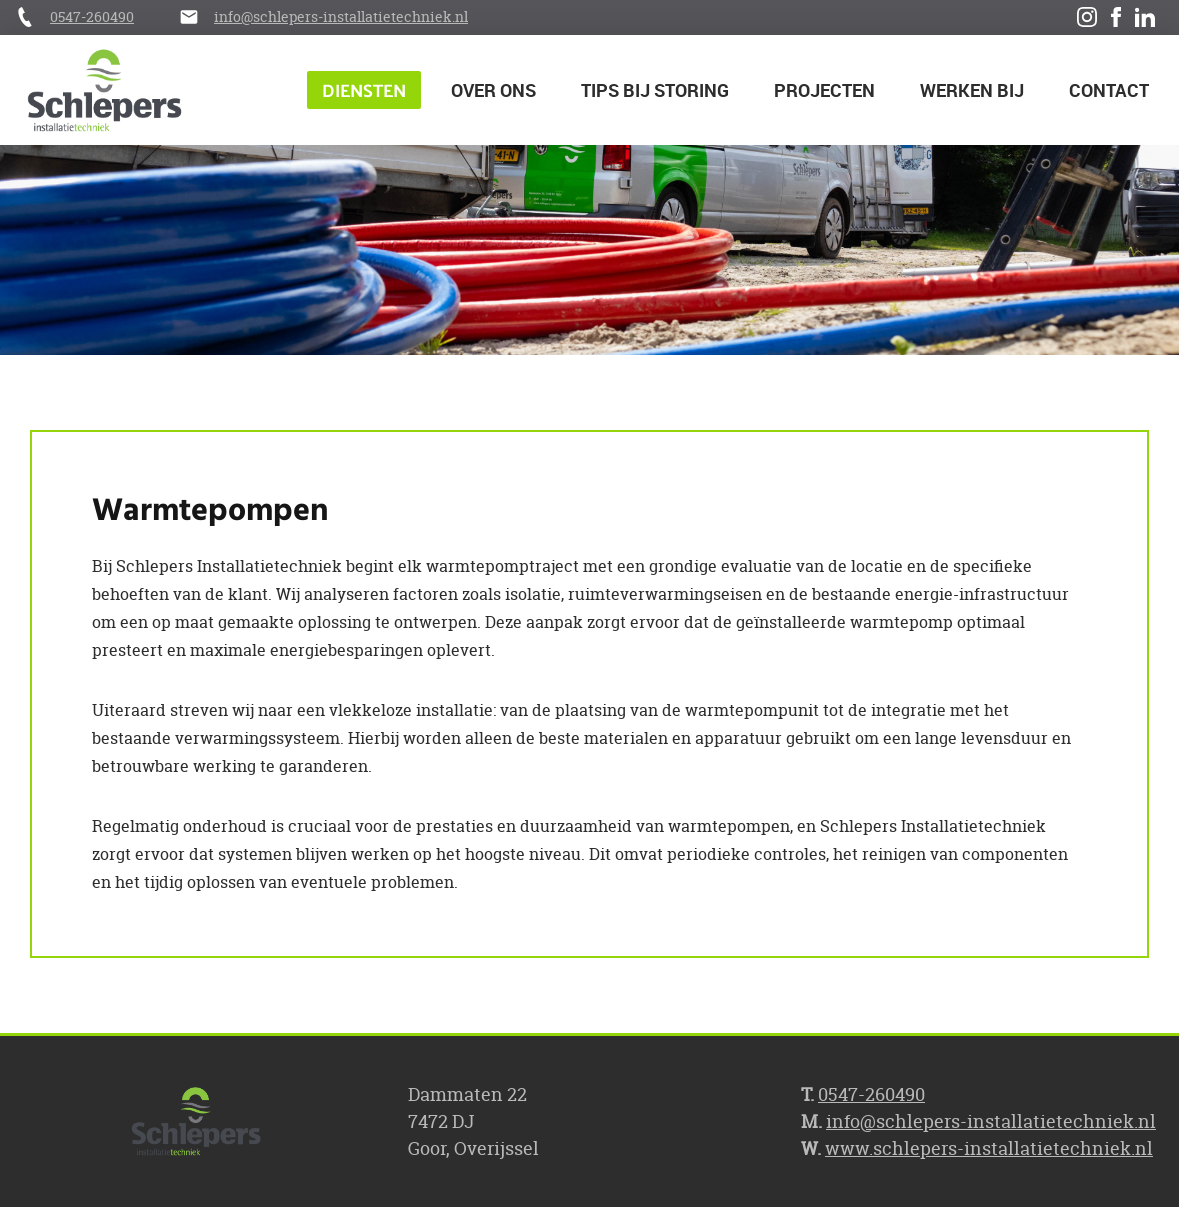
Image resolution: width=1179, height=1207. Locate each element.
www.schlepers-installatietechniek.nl (989, 1148)
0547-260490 (92, 16)
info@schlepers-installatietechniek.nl (341, 16)
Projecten (824, 90)
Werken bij (972, 90)
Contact (1109, 90)
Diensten (364, 89)
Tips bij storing (655, 90)
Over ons (493, 90)
